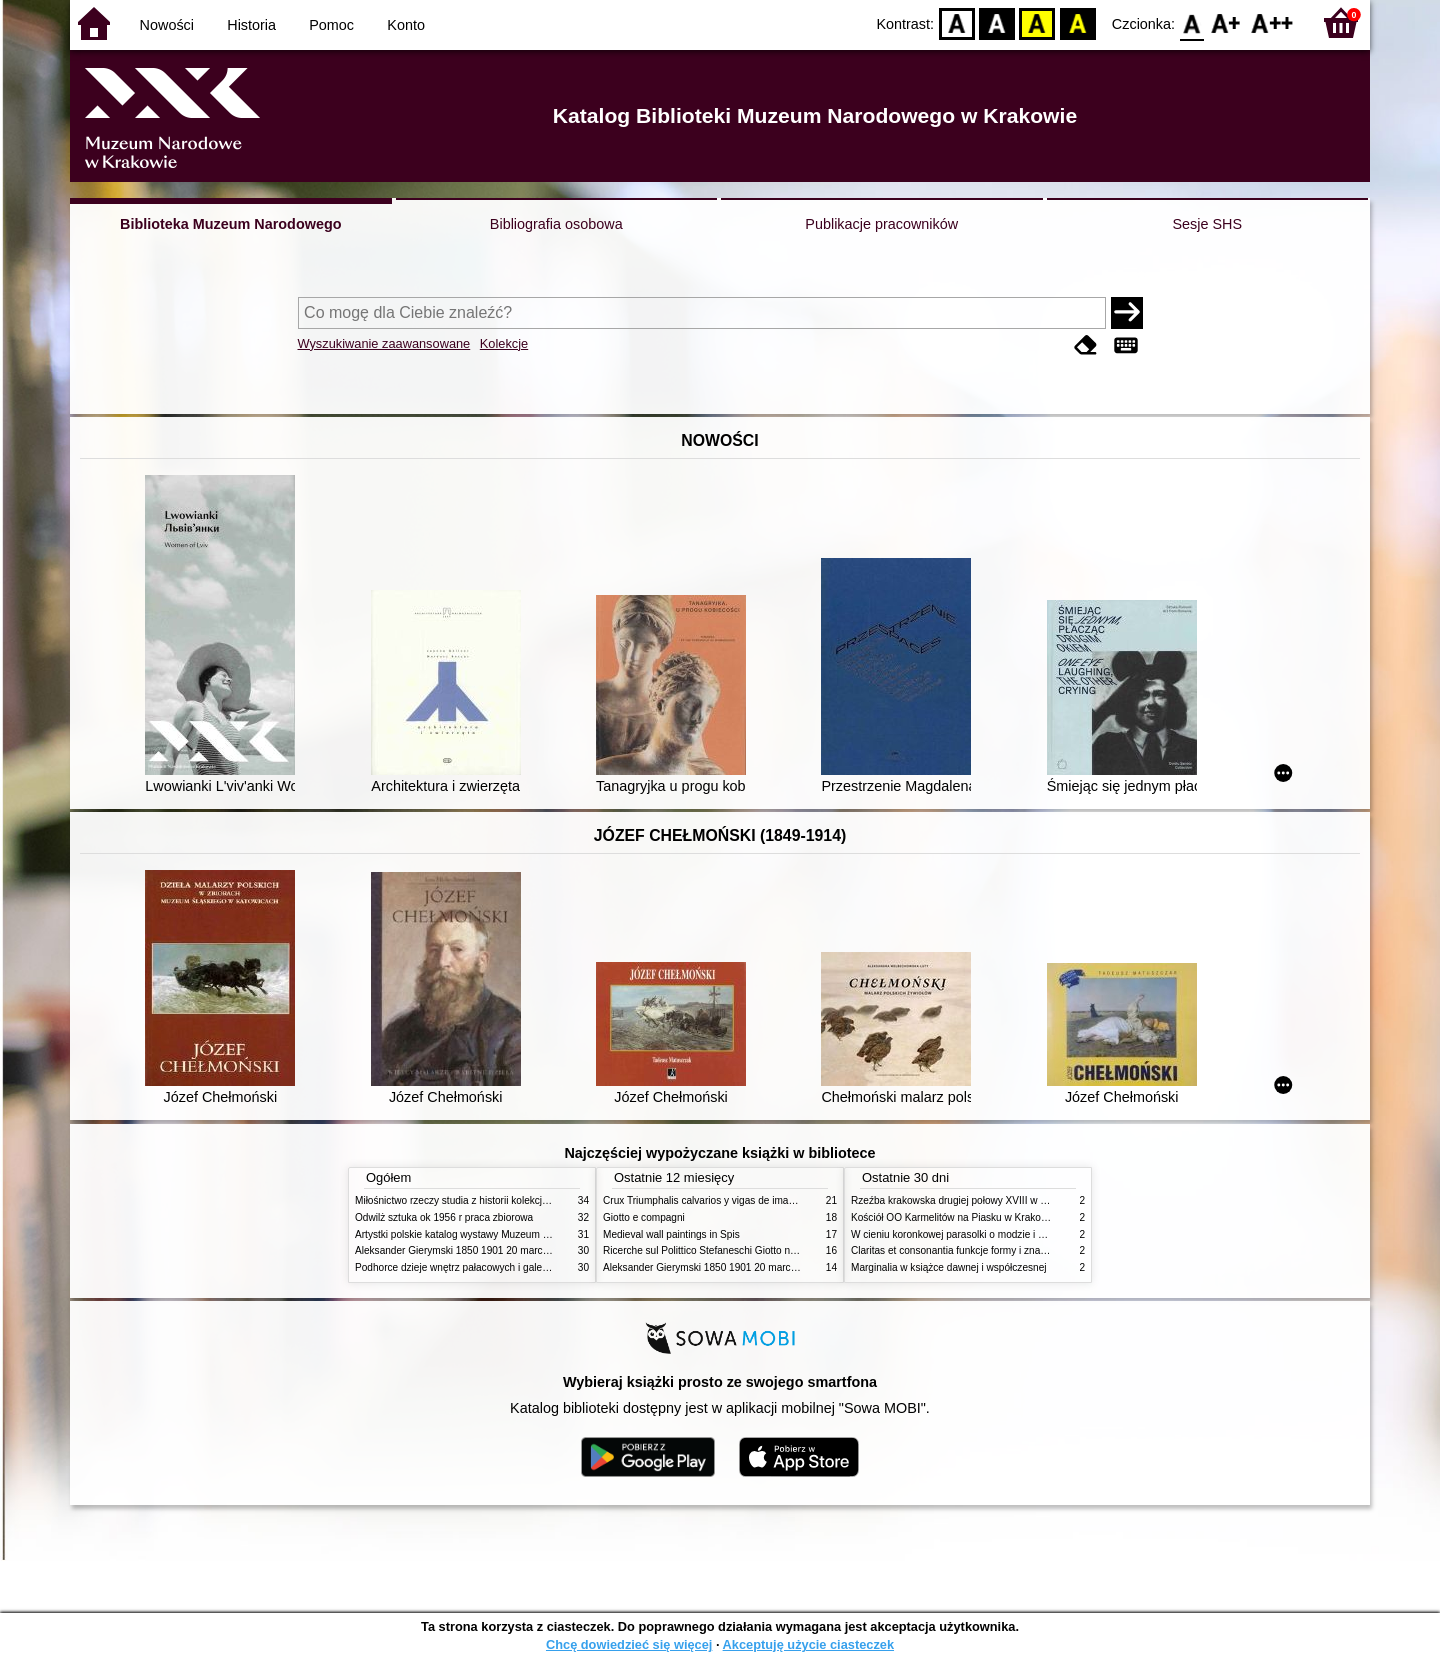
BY (1077, 22)
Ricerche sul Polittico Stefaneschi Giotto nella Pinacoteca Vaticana (751, 1250)
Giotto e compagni (644, 1217)
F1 (1226, 22)
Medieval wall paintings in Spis (671, 1234)
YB (1037, 22)
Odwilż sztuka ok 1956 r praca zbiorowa (444, 1217)
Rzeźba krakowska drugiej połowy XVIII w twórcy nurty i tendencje (998, 1200)
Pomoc (331, 25)
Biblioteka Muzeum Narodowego (230, 224)
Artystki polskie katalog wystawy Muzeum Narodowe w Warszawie (502, 1234)
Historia (251, 25)
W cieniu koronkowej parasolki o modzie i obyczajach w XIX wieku (998, 1234)
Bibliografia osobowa (556, 224)
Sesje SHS (1207, 224)
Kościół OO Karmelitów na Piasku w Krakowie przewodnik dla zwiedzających (1022, 1217)
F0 (1191, 22)
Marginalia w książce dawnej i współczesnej (949, 1267)
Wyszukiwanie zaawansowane (384, 343)
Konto (406, 25)
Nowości (167, 25)
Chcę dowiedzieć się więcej (629, 1644)
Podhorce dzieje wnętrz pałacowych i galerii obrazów (473, 1267)
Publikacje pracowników (881, 224)
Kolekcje (504, 343)
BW (997, 22)
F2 (1272, 22)
